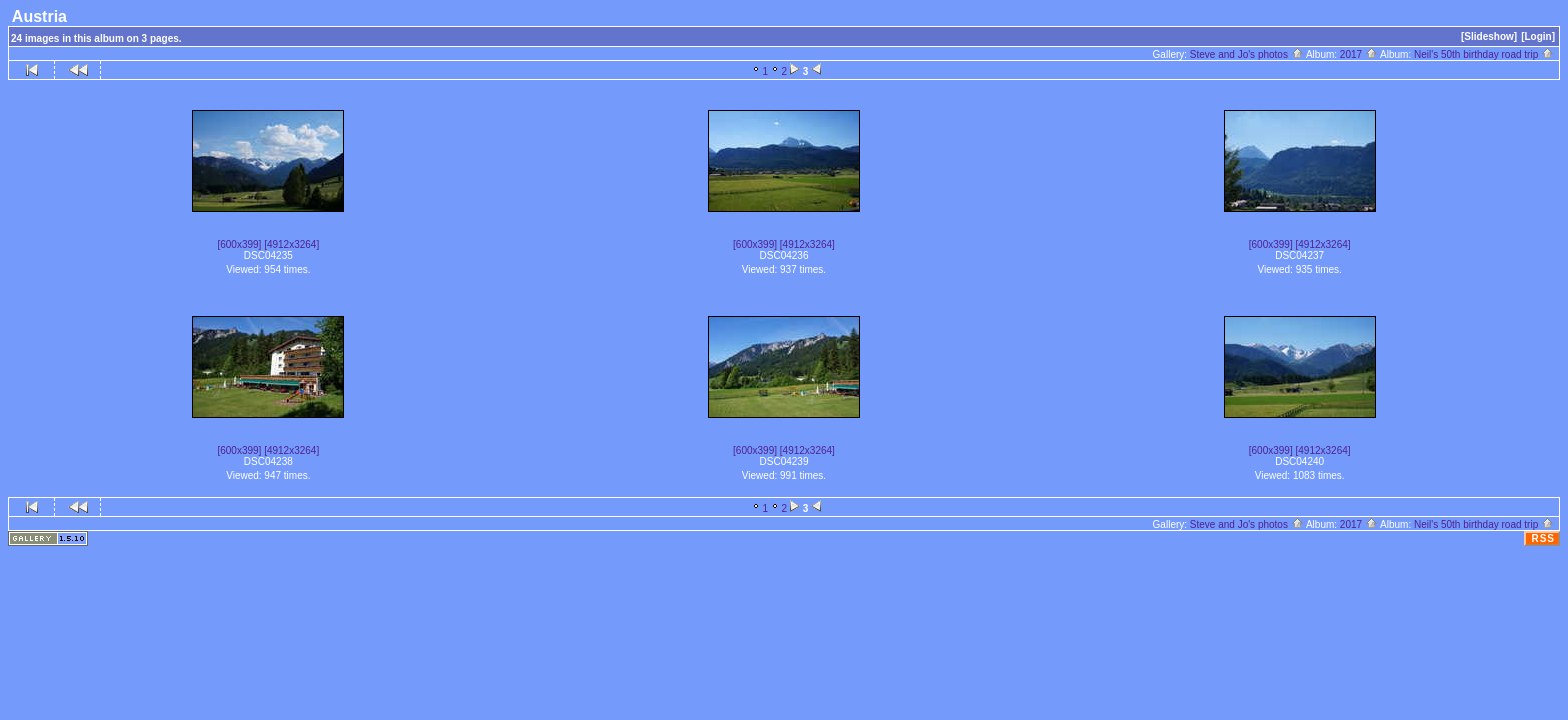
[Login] (1538, 36)
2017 (1359, 54)
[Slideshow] (1489, 36)
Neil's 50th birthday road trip (1484, 54)
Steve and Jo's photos (1247, 54)
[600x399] (239, 244)
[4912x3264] (291, 244)
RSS (1543, 538)
